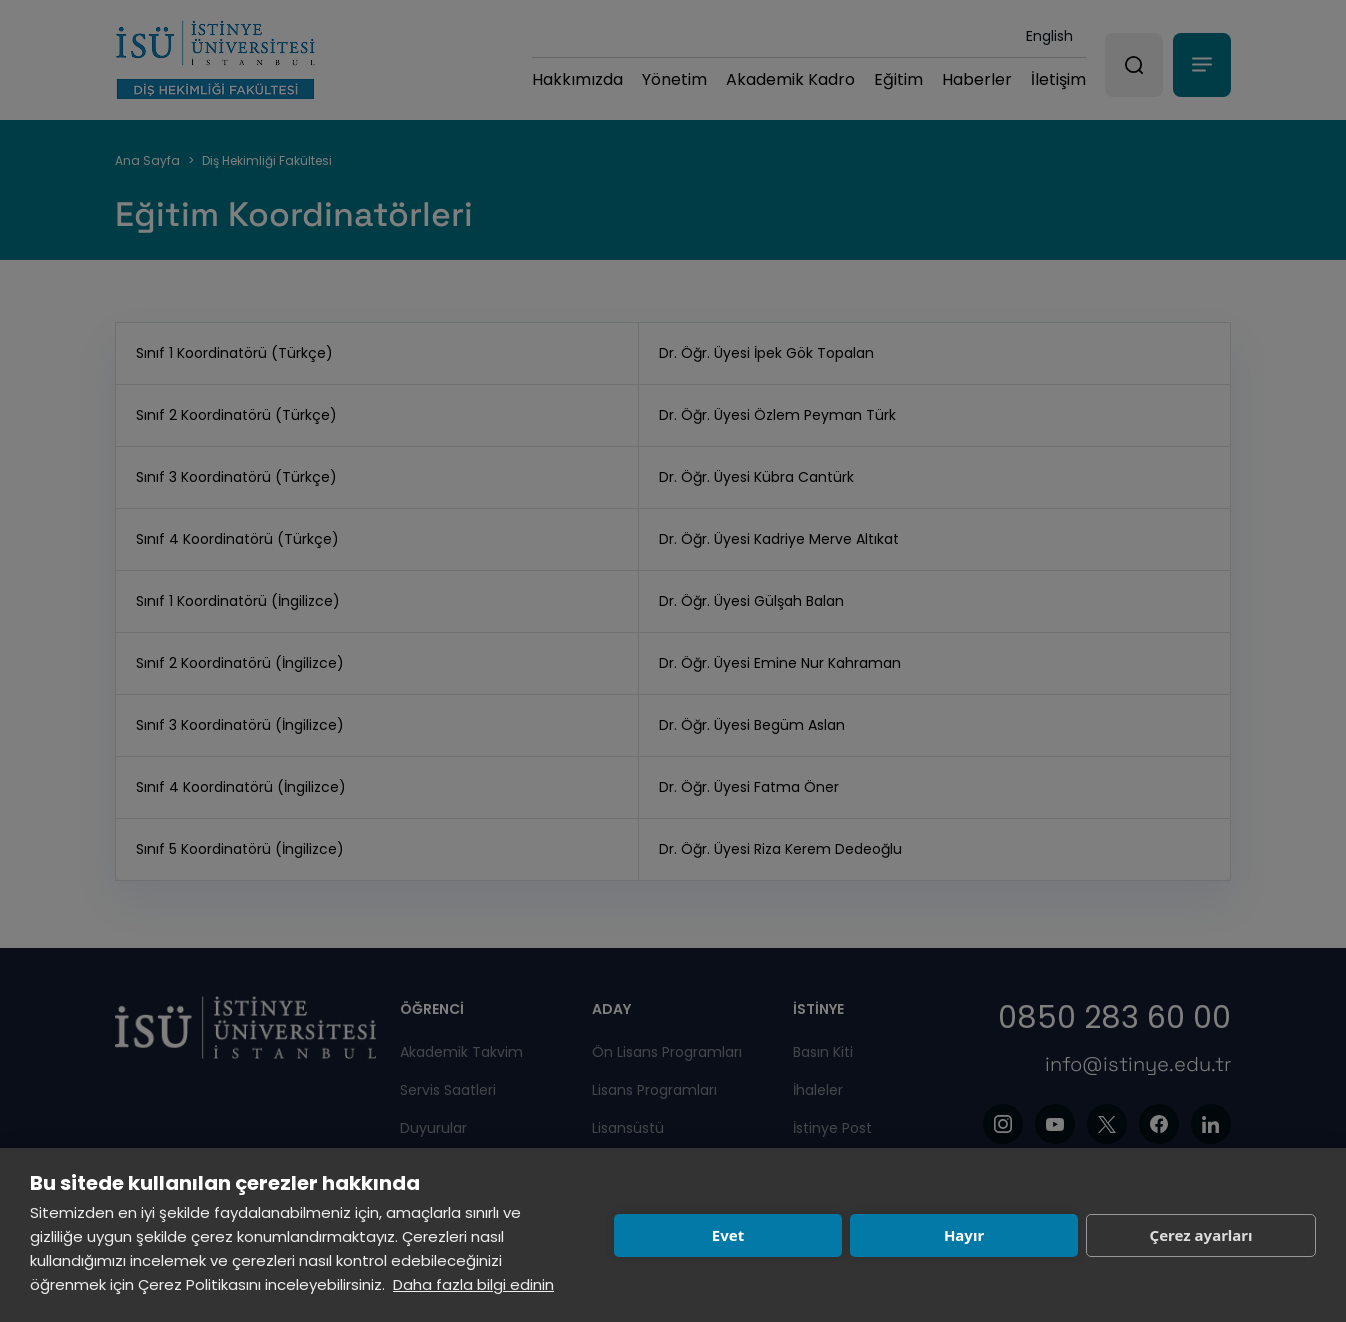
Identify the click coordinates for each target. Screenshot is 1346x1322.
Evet (728, 1235)
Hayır (964, 1235)
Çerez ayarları (1201, 1235)
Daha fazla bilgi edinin (473, 1284)
